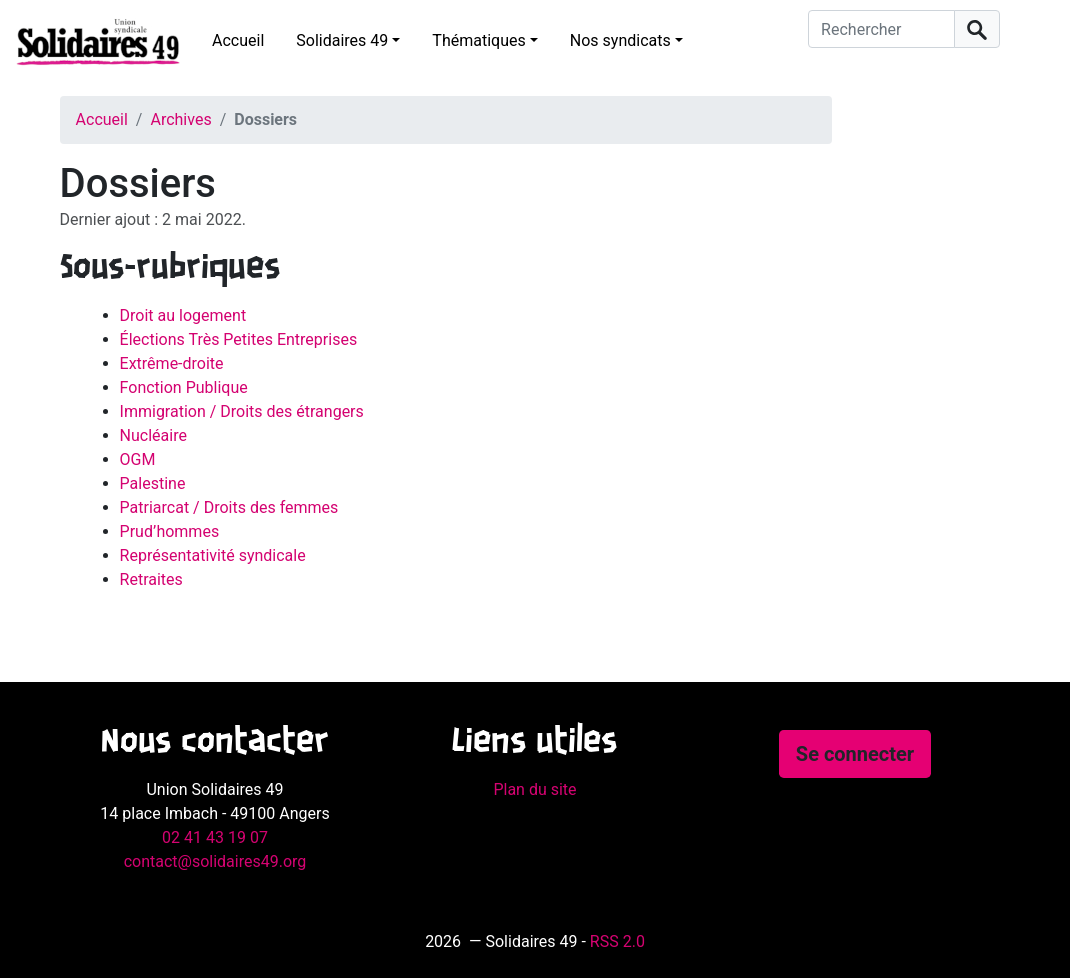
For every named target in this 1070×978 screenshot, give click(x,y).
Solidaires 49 (342, 40)
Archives (180, 119)
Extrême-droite (172, 363)
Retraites (151, 579)
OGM (138, 459)
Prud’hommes (170, 531)
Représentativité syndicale (213, 555)
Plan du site (534, 789)
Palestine (153, 483)
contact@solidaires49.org (215, 861)
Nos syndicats (620, 40)
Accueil (238, 40)
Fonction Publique (184, 387)
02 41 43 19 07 (215, 837)
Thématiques (478, 40)
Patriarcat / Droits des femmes (229, 507)
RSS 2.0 (617, 941)
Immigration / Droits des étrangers (242, 411)
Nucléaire (153, 435)
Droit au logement (183, 315)
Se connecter (855, 754)
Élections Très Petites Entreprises (239, 339)
